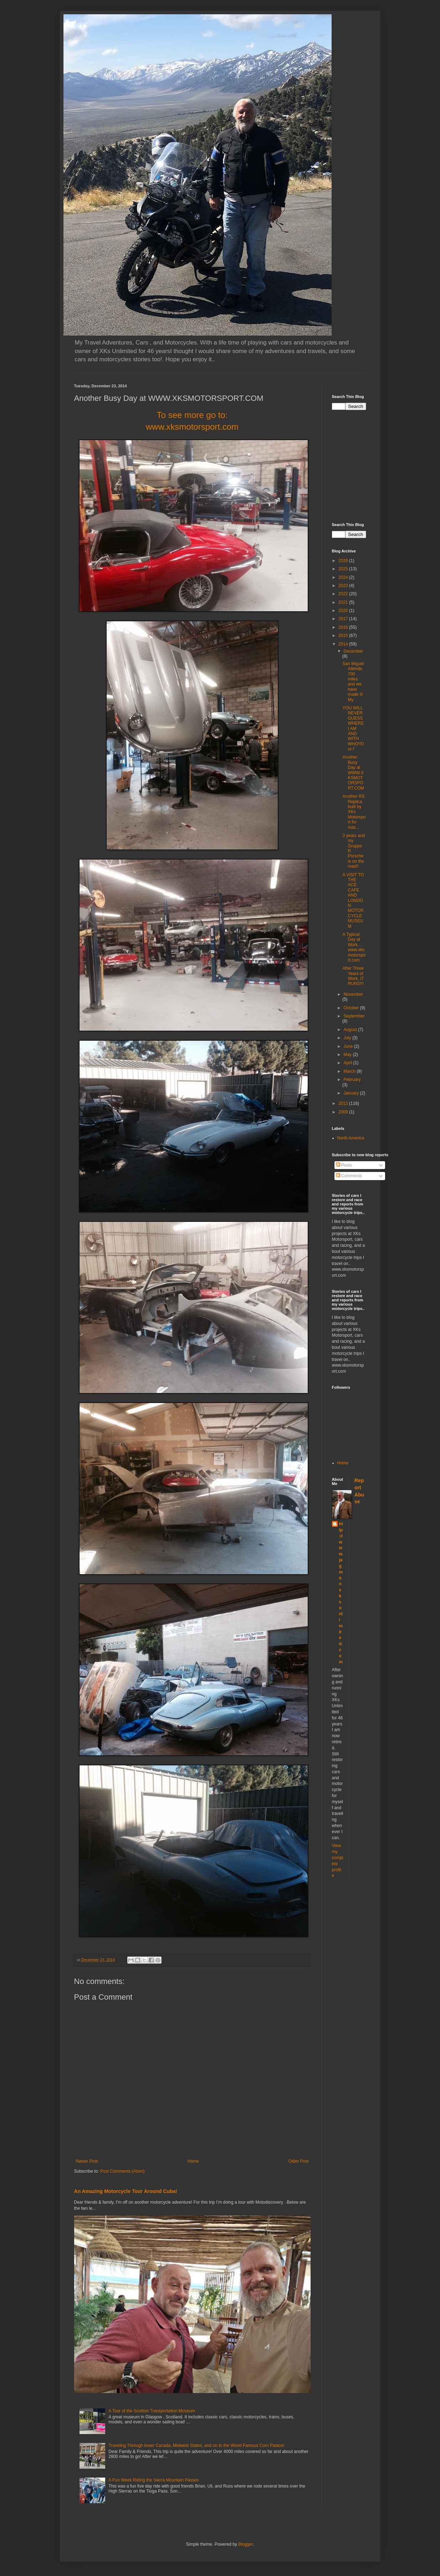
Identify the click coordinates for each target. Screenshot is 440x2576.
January (351, 1093)
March (350, 1071)
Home (193, 2161)
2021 (343, 602)
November (353, 994)
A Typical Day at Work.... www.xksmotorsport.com (353, 947)
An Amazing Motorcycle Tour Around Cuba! (125, 2191)
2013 (343, 1103)
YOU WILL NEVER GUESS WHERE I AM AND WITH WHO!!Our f (353, 728)
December (353, 651)
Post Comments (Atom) (122, 2171)
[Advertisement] (386, 465)
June (348, 1046)
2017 (343, 618)
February (351, 1079)
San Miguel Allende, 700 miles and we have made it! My (353, 681)
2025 (343, 568)
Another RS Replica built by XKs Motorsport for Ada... (353, 812)
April (348, 1062)
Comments (349, 1175)
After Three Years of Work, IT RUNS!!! (353, 976)
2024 (343, 577)
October (351, 1007)
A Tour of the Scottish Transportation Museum (151, 2410)
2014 (343, 644)
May (348, 1054)
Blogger (245, 2544)
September (353, 1016)
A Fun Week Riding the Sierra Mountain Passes (153, 2480)
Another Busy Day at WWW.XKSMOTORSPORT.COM (353, 772)
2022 (343, 593)
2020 (343, 610)
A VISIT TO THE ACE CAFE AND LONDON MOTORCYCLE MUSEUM (353, 900)
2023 (343, 585)
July (347, 1037)
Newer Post (87, 2161)
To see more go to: (192, 415)
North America (350, 1138)
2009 (343, 1112)
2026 (343, 560)
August (350, 1029)
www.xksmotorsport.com (192, 427)
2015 (343, 635)
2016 (343, 627)
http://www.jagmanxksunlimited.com (341, 1592)
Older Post (298, 2161)
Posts (344, 1165)
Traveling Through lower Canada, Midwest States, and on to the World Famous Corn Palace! (196, 2445)
